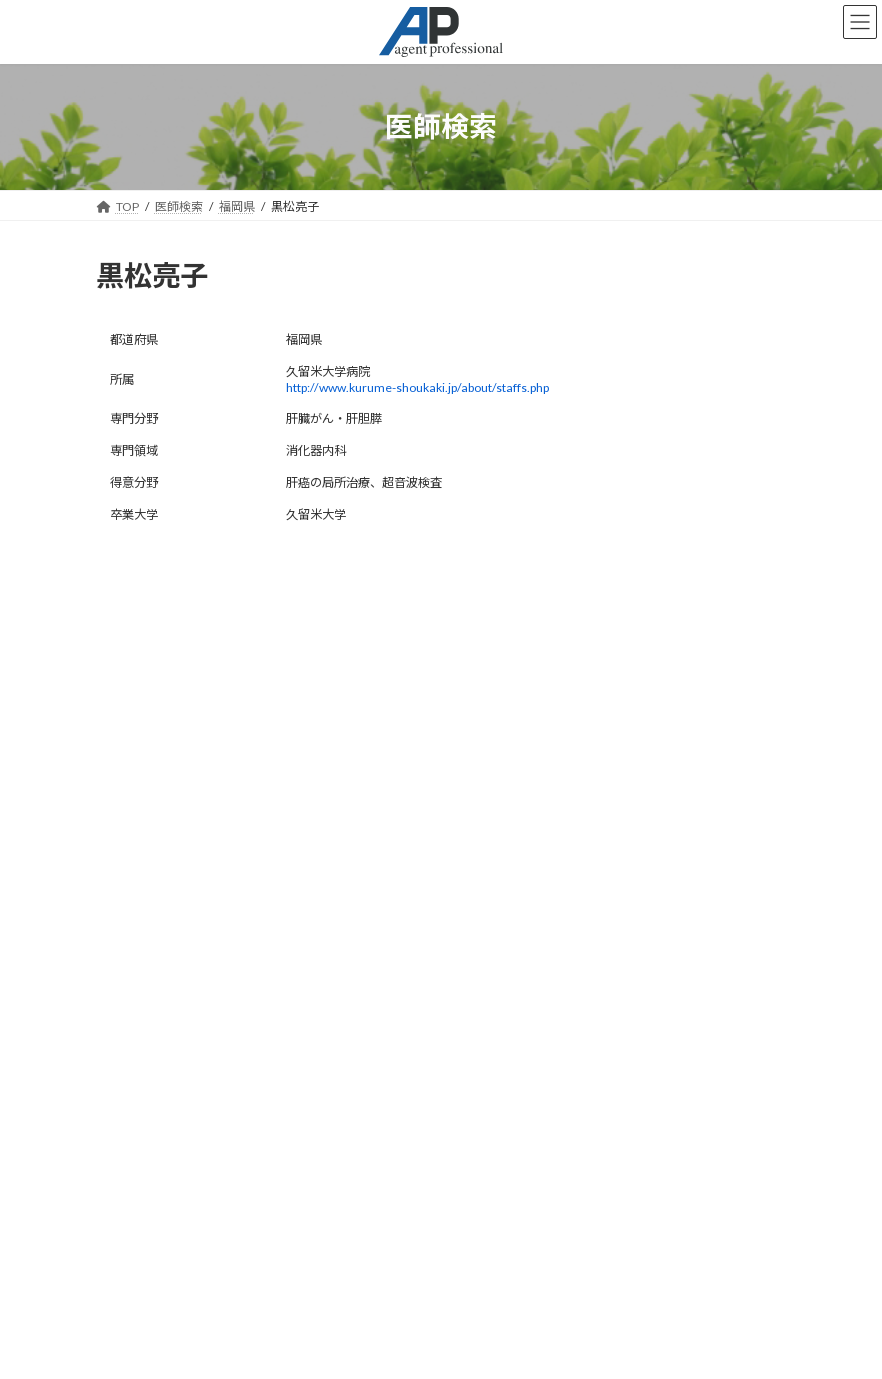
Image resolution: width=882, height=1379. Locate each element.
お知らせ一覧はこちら (441, 900)
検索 (441, 819)
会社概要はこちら (160, 1279)
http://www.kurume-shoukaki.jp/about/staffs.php (417, 387)
